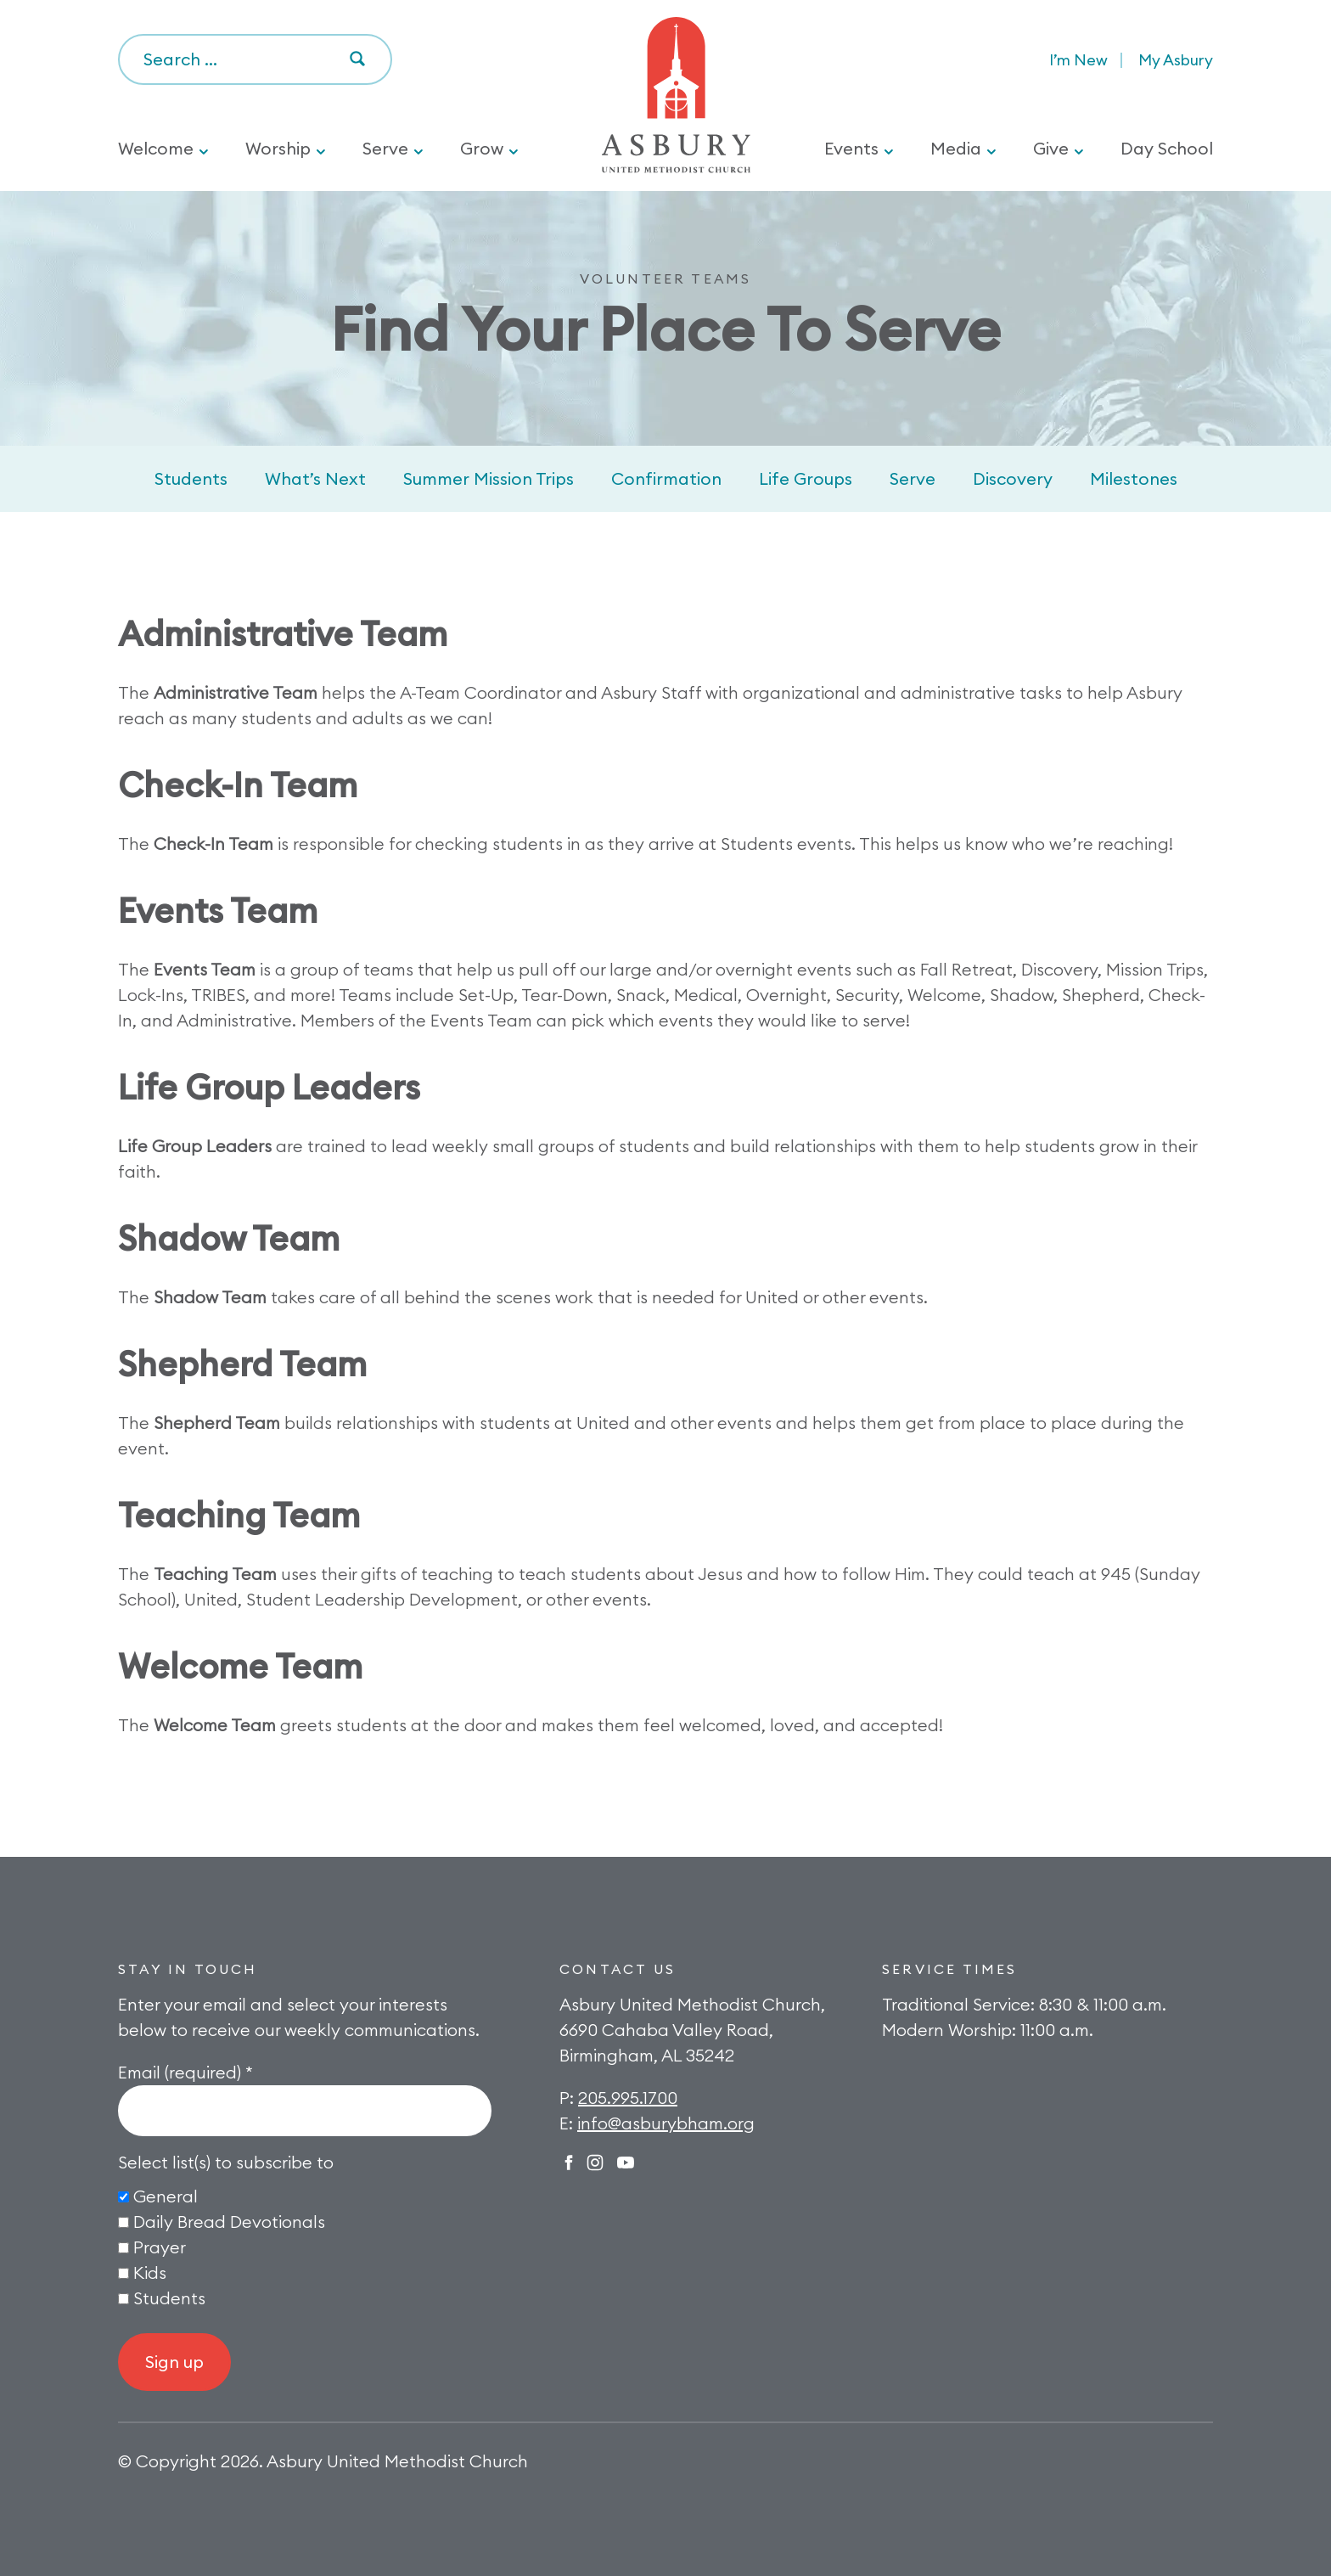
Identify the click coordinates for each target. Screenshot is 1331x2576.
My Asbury (1175, 60)
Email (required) (185, 2072)
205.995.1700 (627, 2097)
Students (190, 478)
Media (955, 148)
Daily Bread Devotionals (229, 2221)
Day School (1166, 148)
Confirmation (666, 478)
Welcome (156, 148)
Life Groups (805, 478)
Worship (278, 148)
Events (851, 148)
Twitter (625, 2162)
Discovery (1013, 478)
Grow (481, 148)
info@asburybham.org (666, 2123)
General (165, 2196)
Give (1051, 148)
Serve (385, 148)
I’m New (1078, 60)
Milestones (1133, 478)
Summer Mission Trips (488, 478)
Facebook (568, 2162)
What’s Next (315, 478)
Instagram (595, 2162)
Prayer (159, 2247)
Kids (149, 2272)
